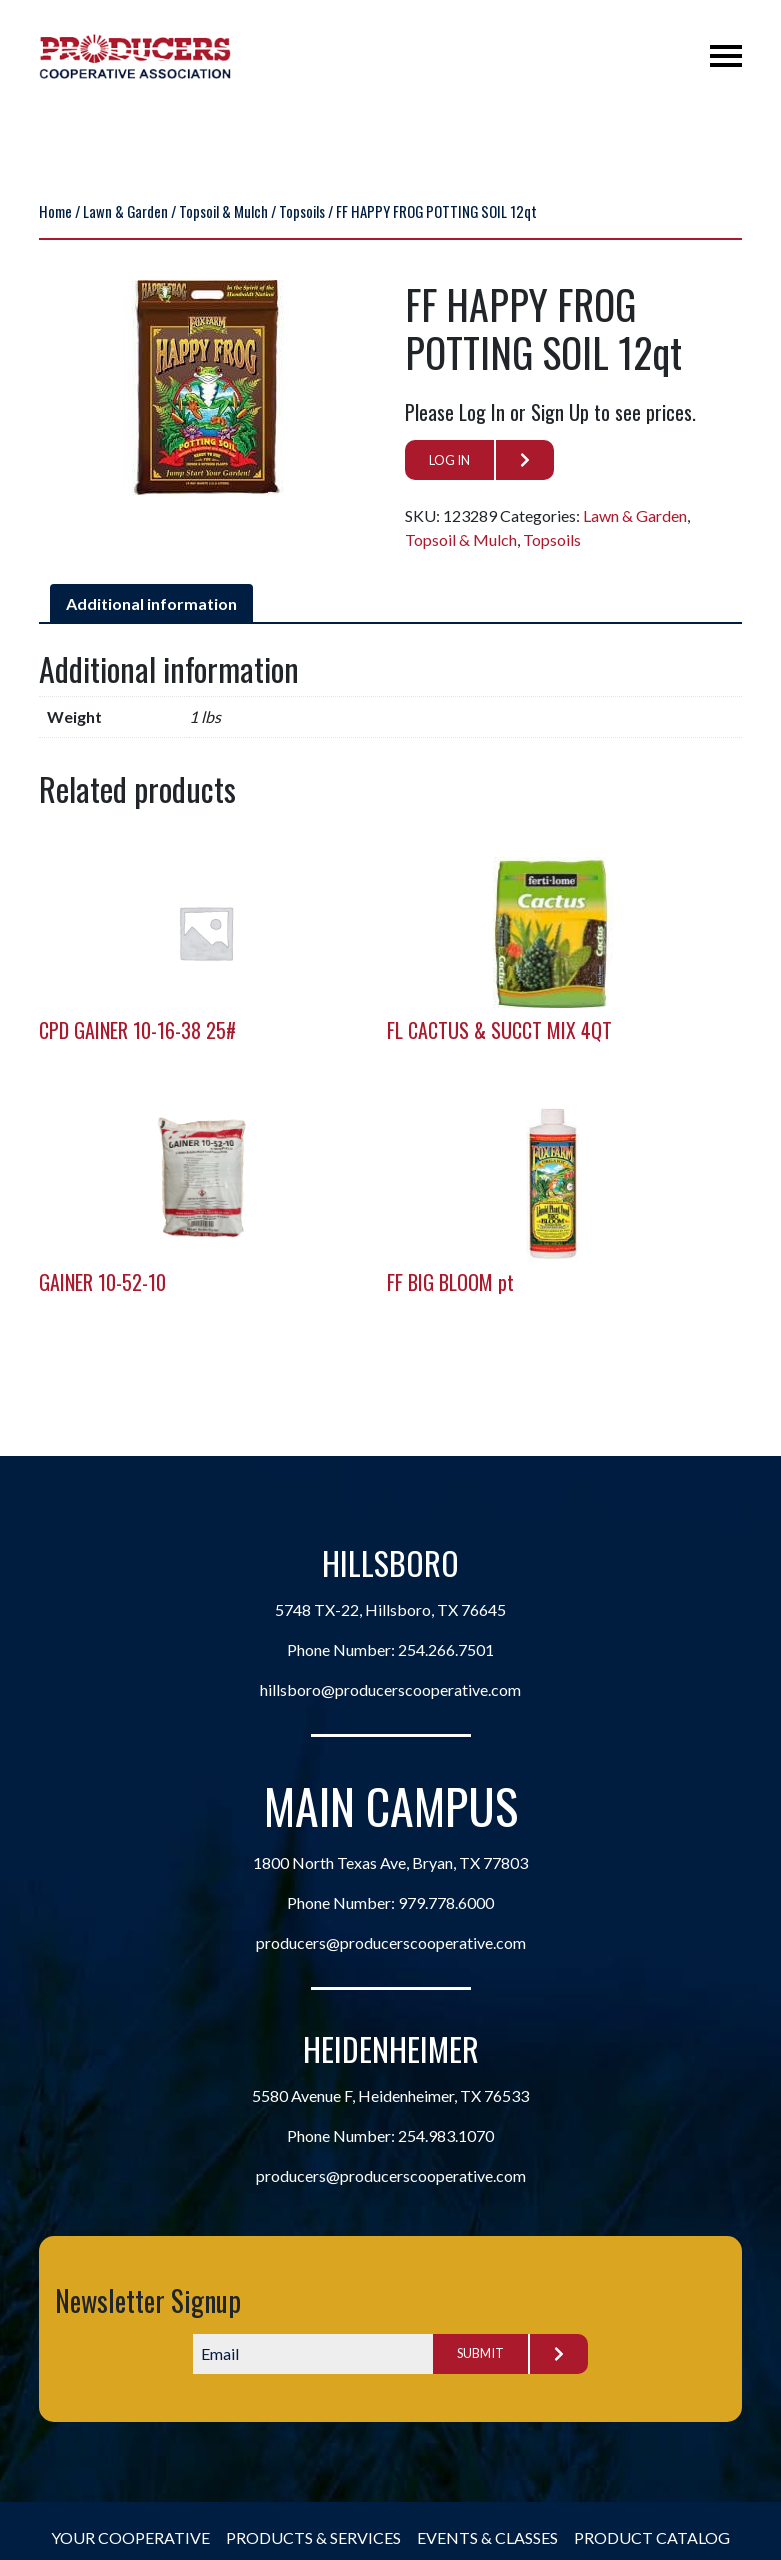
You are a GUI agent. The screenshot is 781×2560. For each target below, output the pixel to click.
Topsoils (302, 211)
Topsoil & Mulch (223, 211)
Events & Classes (487, 2537)
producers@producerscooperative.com (391, 1942)
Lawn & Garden (125, 211)
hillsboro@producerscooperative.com (390, 1689)
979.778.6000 (446, 1902)
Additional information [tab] (151, 603)
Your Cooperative (130, 2537)
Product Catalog (652, 2537)
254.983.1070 (446, 2135)
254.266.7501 (446, 1649)
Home (55, 211)
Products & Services (313, 2537)
